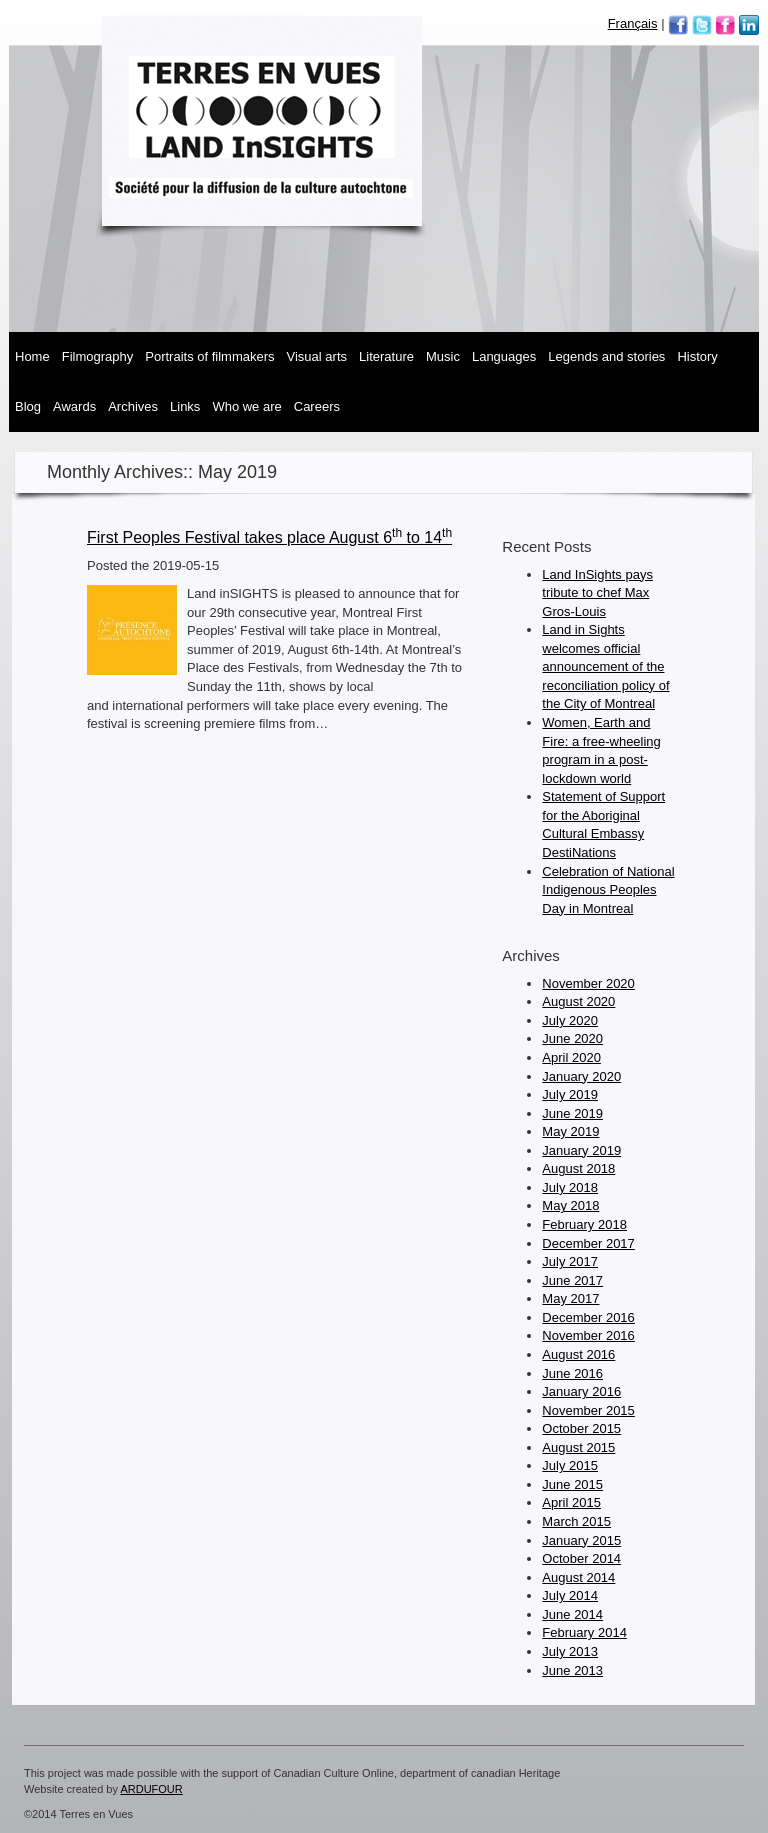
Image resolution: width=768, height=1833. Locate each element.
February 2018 (584, 1224)
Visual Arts (317, 356)
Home (32, 356)
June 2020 (572, 1038)
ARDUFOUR (151, 1789)
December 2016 (588, 1317)
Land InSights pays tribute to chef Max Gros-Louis (597, 593)
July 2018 (570, 1187)
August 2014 (578, 1577)
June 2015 (572, 1484)
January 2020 (581, 1076)
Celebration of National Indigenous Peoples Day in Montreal (608, 890)
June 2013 (572, 1670)
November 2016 (588, 1335)
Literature (386, 356)
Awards (74, 406)
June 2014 (572, 1614)
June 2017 (572, 1280)
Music (443, 356)
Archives (133, 406)
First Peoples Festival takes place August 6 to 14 (269, 537)
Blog (28, 406)
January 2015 (581, 1540)
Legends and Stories (606, 356)
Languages (504, 356)
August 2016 (578, 1354)
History (697, 356)
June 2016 (572, 1373)
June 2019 (572, 1113)
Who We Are (246, 406)
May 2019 (570, 1131)
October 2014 (581, 1558)
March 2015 (576, 1521)
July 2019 (570, 1094)
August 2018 (578, 1168)
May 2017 (570, 1298)
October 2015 (581, 1428)
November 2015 (588, 1410)
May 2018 (570, 1205)
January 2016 (581, 1391)
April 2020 (571, 1057)
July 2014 (570, 1595)
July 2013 (570, 1651)
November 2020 (588, 983)
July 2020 (570, 1020)
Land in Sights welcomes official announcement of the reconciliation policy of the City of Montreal (605, 666)
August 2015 (578, 1447)
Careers (317, 406)
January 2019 (581, 1150)
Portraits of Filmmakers (209, 356)
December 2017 (588, 1243)
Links (185, 406)
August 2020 (578, 1001)
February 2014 (584, 1632)
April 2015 (571, 1502)
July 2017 (570, 1261)
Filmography (98, 356)
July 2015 (570, 1465)
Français (633, 23)
